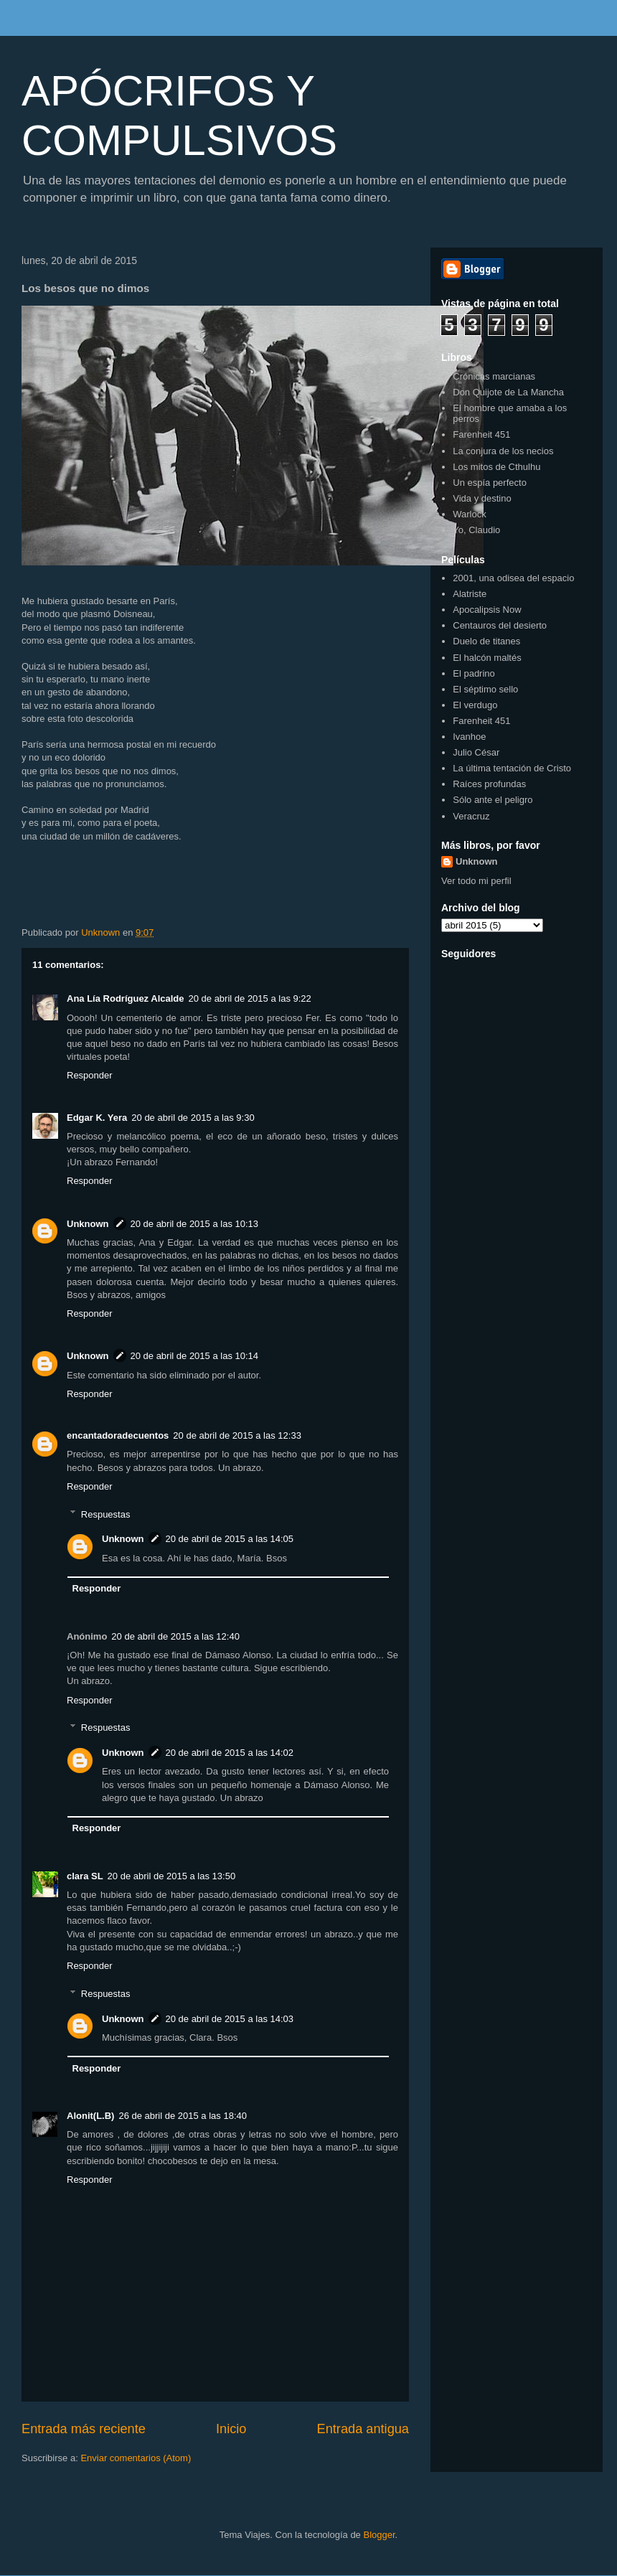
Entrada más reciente (84, 2429)
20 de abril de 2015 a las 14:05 (230, 1538)
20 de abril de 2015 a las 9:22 (250, 998)
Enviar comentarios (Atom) (135, 2458)
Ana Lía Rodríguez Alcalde (125, 998)
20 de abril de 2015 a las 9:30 (192, 1117)
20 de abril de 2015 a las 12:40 (175, 1636)
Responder (90, 1075)
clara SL (85, 1876)
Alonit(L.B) (90, 2115)
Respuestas (106, 1513)
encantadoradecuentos (118, 1435)
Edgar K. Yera (97, 1117)
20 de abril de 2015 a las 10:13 (195, 1223)
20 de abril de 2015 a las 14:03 (230, 2018)
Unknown (88, 1223)
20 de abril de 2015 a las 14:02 (230, 1752)
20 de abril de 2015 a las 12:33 (237, 1435)
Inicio (231, 2429)
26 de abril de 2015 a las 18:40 (182, 2115)
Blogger (379, 2534)
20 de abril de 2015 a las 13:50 (172, 1876)
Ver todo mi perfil (476, 880)
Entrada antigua (363, 2429)
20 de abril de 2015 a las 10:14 (195, 1355)
